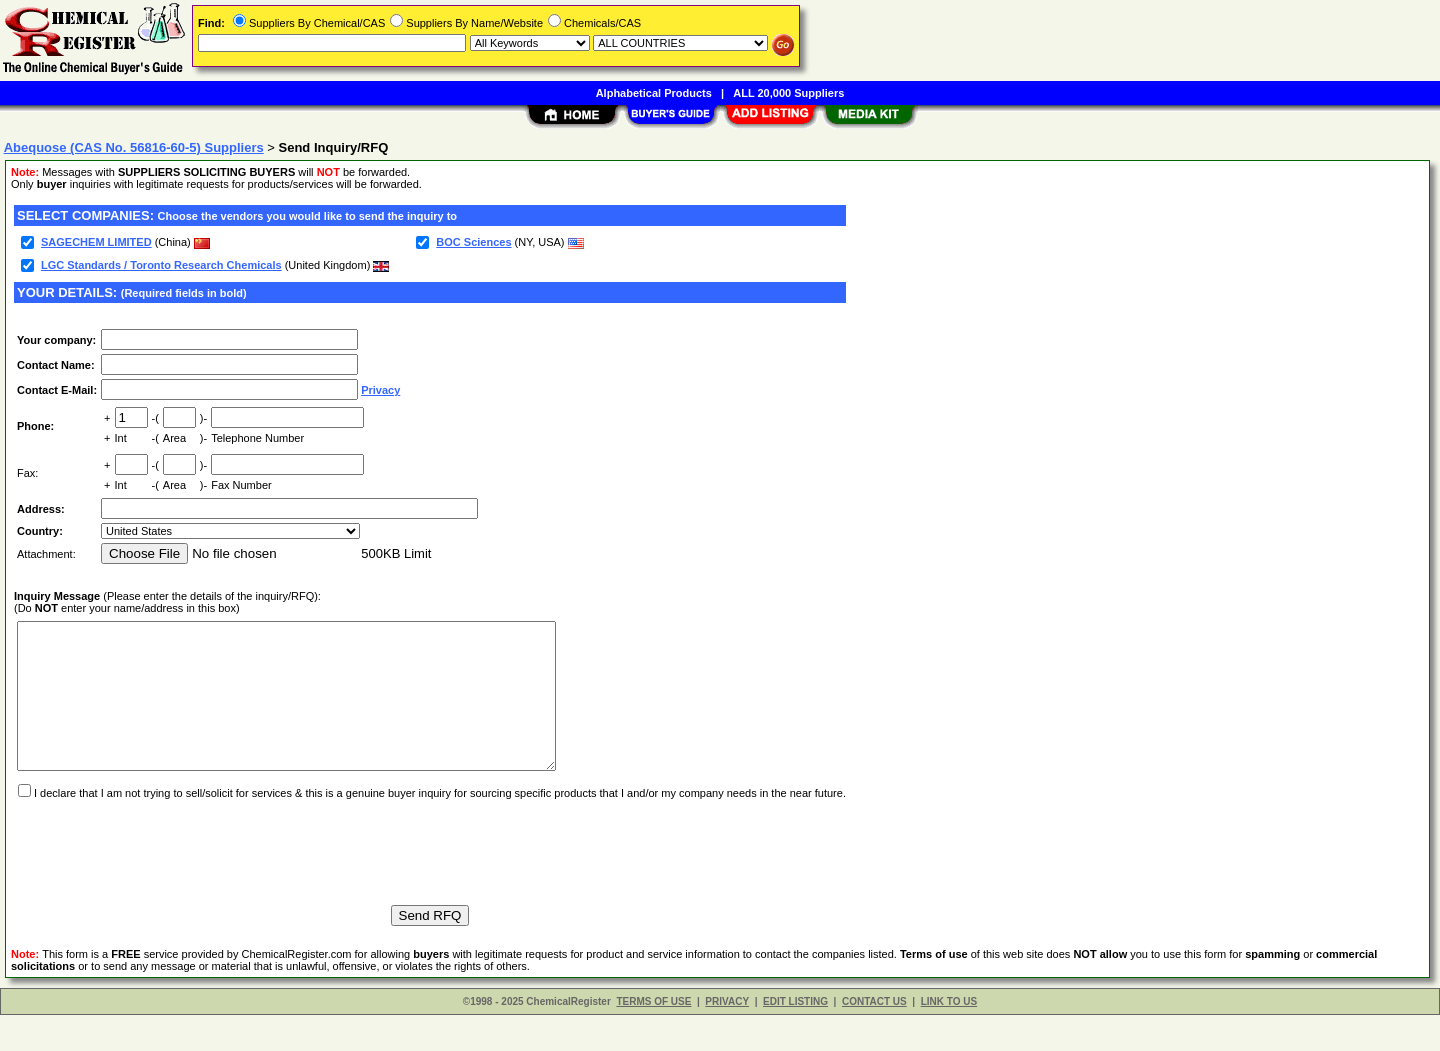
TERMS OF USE (653, 1037)
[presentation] (166, 879)
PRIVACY (727, 1037)
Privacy (380, 390)
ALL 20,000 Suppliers (788, 93)
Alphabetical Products (654, 93)
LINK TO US (949, 1037)
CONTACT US (874, 1037)
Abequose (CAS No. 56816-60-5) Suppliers (134, 147)
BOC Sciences (473, 242)
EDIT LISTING (795, 1037)
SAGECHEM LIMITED (96, 242)
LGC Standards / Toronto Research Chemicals (161, 265)
